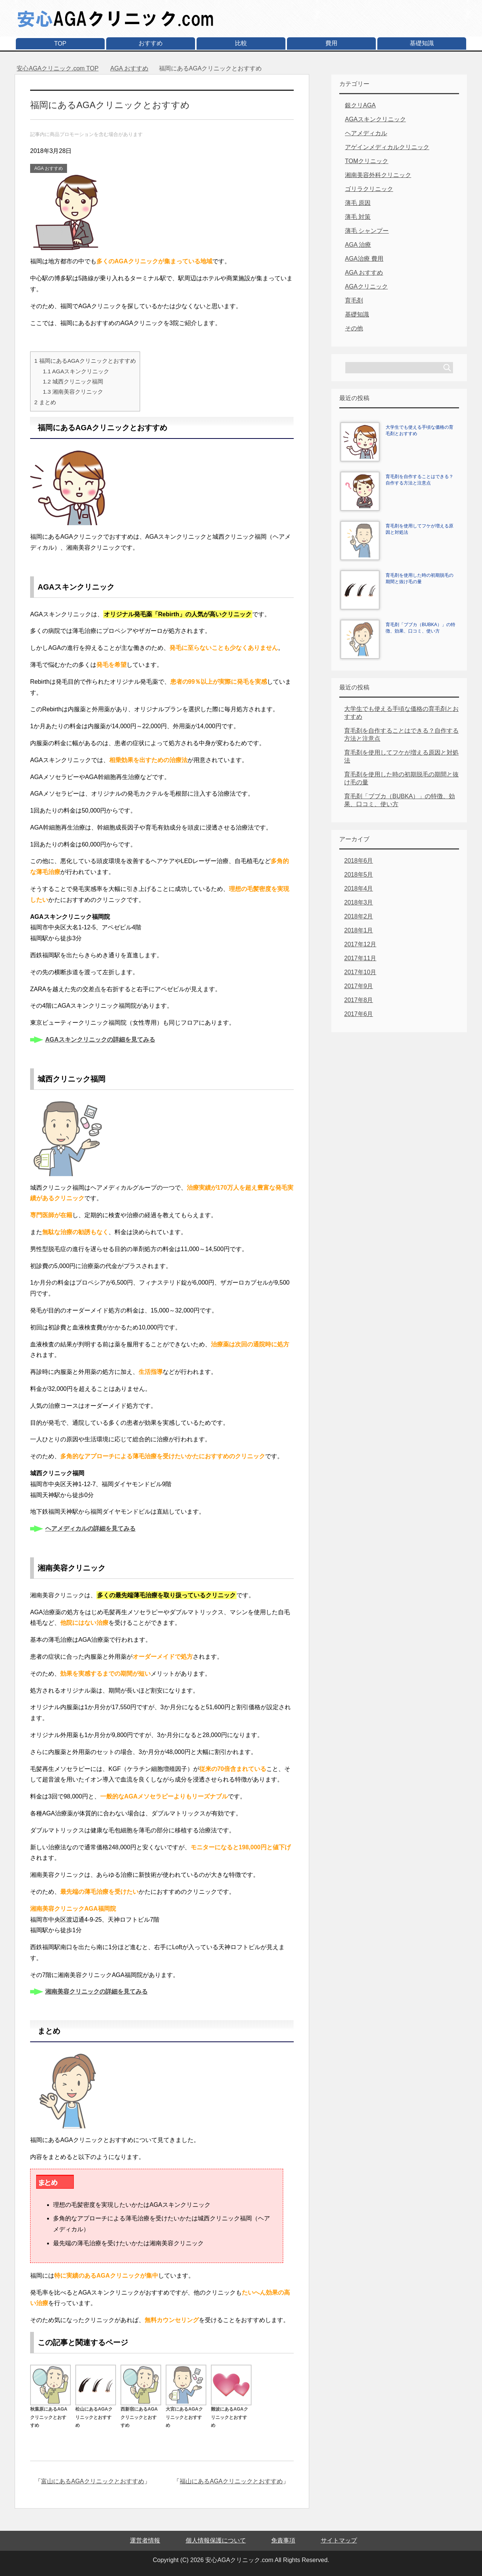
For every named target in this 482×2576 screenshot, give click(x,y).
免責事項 (283, 2540)
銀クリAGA (360, 105)
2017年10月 (360, 972)
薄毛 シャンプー (367, 231)
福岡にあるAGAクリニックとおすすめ (85, 361)
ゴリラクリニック (369, 189)
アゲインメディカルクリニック (387, 147)
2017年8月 (358, 1000)
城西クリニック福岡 (73, 381)
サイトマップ (339, 2540)
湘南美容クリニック (73, 391)
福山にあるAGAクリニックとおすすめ (231, 2481)
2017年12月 (360, 944)
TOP (60, 43)
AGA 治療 (358, 244)
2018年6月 (358, 860)
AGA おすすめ (48, 168)
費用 (331, 43)
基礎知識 (422, 43)
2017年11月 (360, 958)
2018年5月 (358, 874)
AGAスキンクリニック (76, 371)
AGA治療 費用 (364, 258)
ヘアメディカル (366, 133)
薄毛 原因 (358, 203)
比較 (241, 43)
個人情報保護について (216, 2540)
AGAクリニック (366, 286)
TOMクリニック (366, 161)
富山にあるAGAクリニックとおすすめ (92, 2481)
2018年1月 (358, 930)
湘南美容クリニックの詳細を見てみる (96, 1991)
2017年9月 (358, 986)
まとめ (45, 402)
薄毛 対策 (358, 217)
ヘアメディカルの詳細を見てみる (90, 1528)
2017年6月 (358, 1014)
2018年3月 (358, 902)
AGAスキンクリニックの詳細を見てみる (100, 1039)
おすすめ (151, 43)
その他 (354, 328)
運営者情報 (145, 2540)
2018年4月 (358, 888)
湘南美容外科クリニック (378, 175)
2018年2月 (358, 916)
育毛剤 (354, 300)
